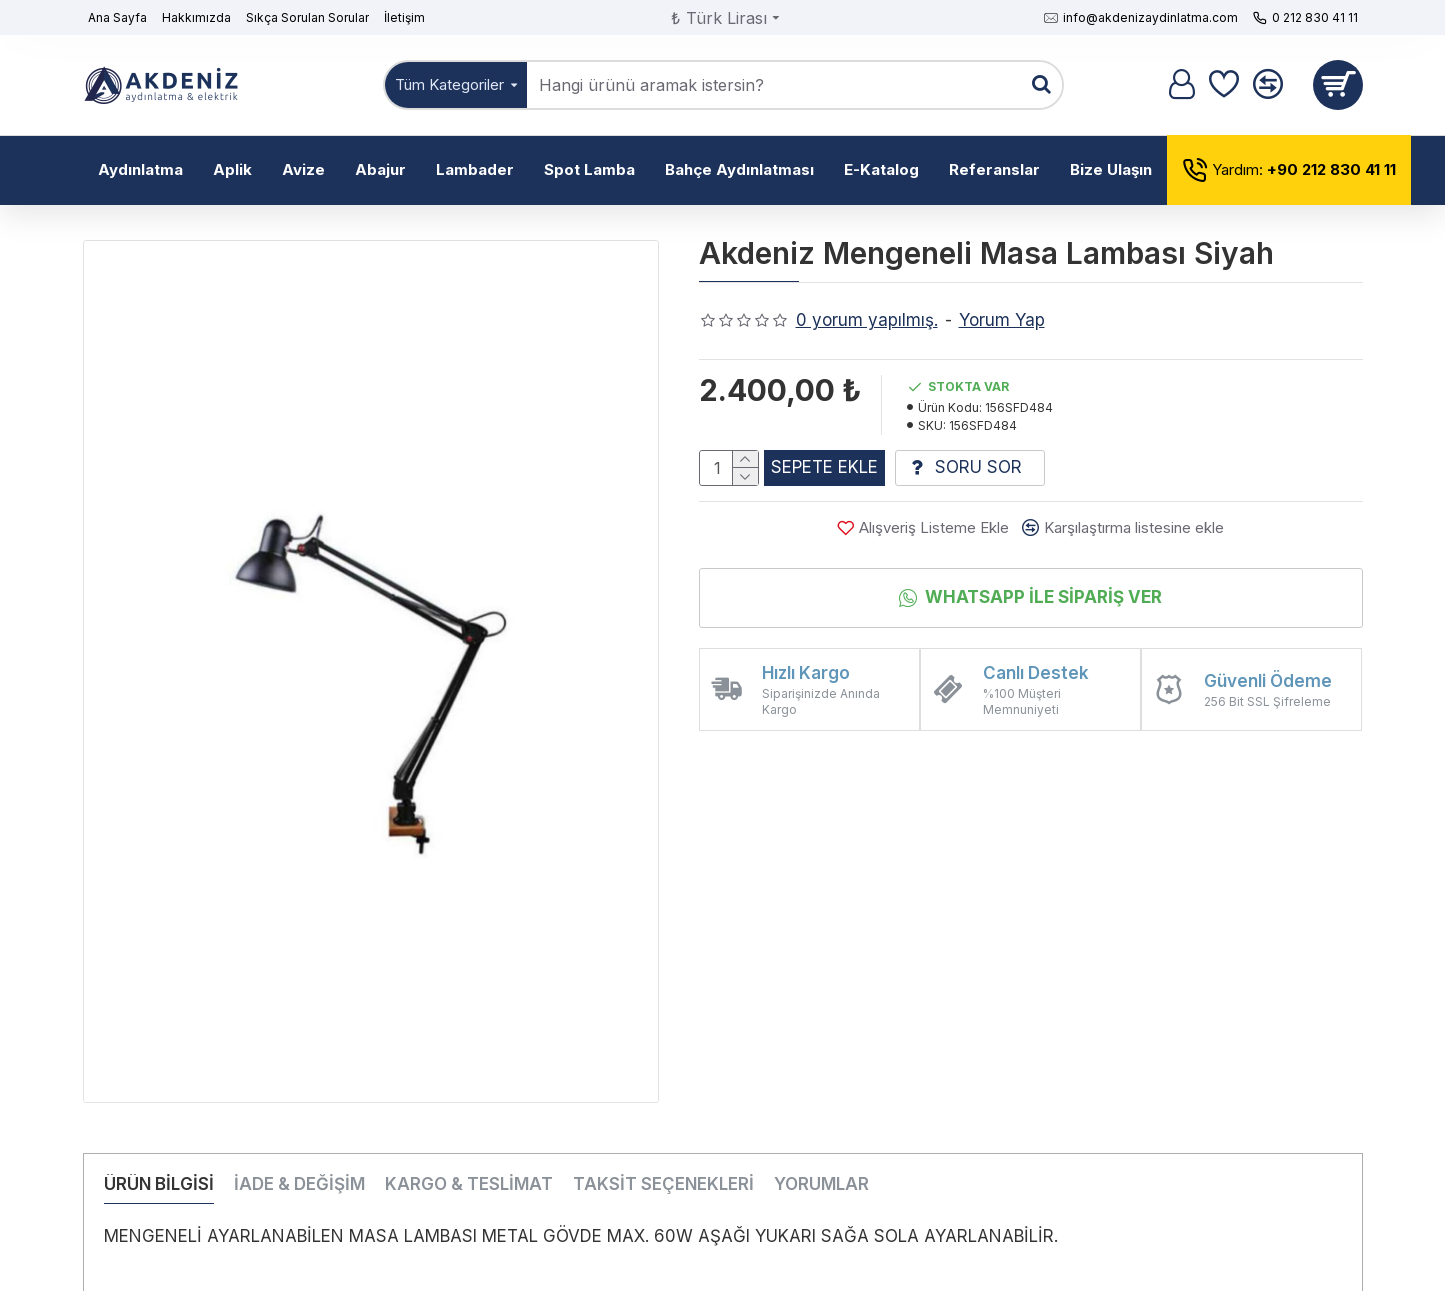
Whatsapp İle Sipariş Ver (1043, 605)
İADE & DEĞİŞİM (299, 1184)
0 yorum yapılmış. (867, 320)
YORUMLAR (821, 1184)
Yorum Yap (1002, 320)
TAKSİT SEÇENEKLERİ (663, 1184)
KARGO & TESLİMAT (469, 1184)
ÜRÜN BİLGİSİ (159, 1184)
